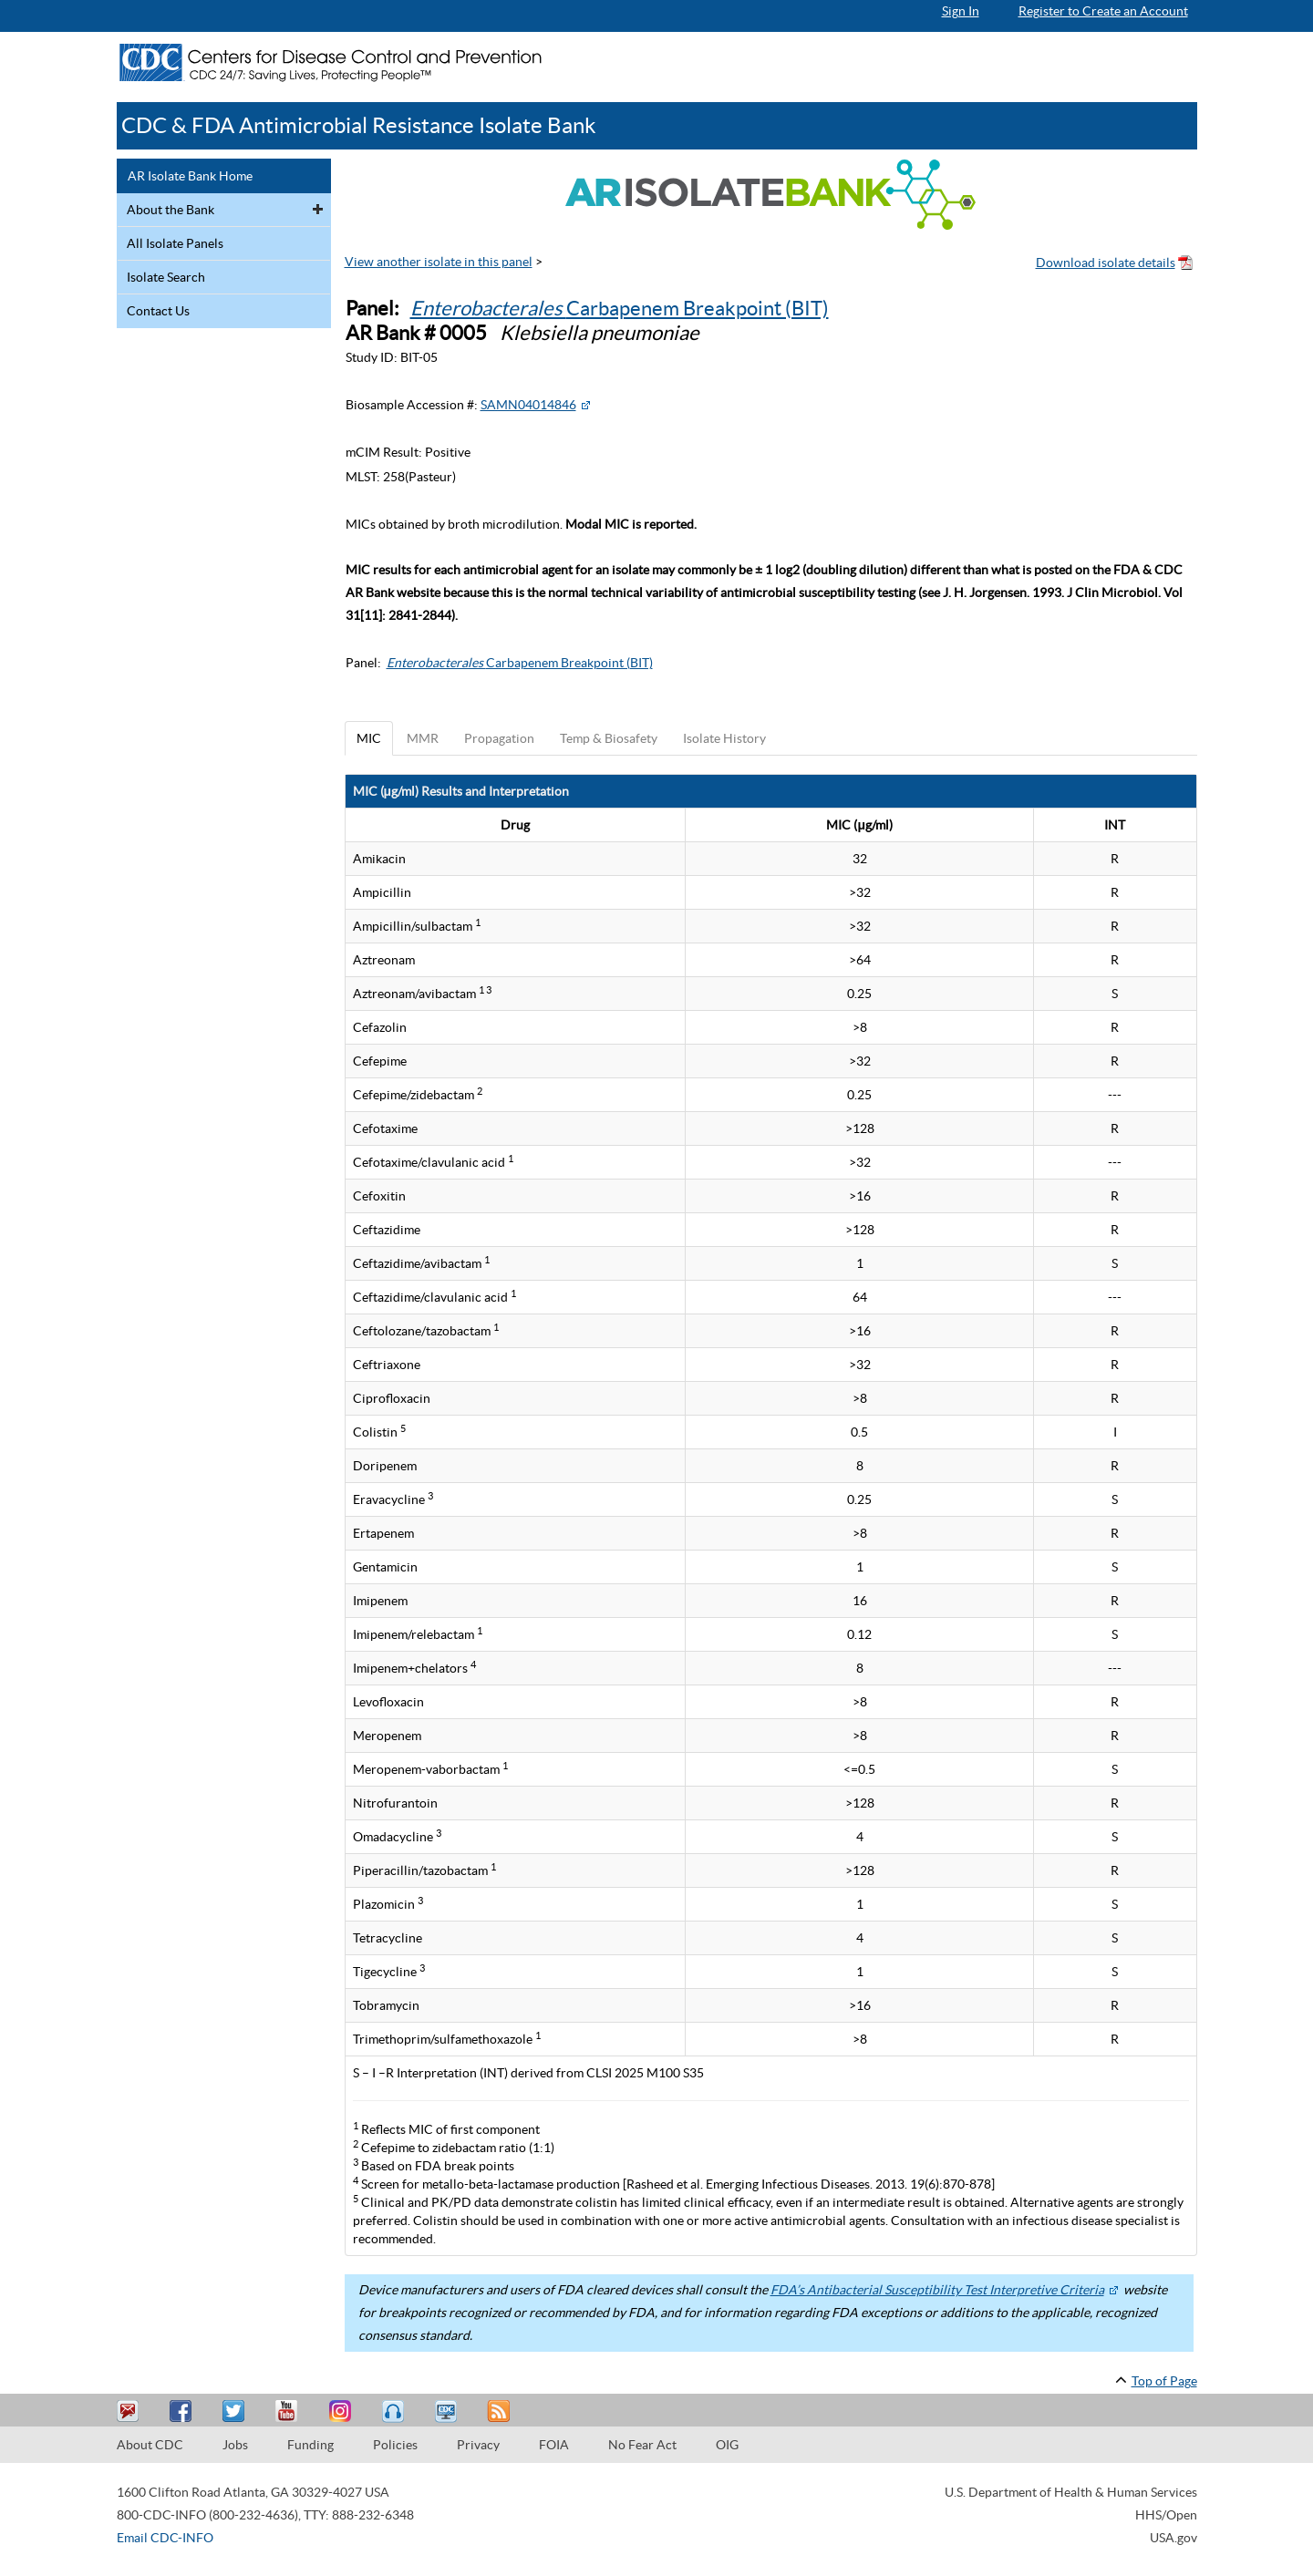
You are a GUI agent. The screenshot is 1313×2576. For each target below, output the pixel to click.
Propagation (499, 738)
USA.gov (1173, 2537)
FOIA (554, 2444)
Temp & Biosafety (608, 738)
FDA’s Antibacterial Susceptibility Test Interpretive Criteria (937, 2289)
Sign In (960, 11)
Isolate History (724, 738)
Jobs (235, 2444)
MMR (423, 738)
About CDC (150, 2444)
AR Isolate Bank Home (190, 176)
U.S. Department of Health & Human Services (1071, 2492)
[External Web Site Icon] (585, 404)
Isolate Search (166, 277)
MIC (369, 738)
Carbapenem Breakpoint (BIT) (619, 308)
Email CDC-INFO (165, 2537)
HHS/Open (1166, 2515)
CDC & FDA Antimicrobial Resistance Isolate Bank (358, 125)
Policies (395, 2444)
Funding (310, 2444)
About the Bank (170, 209)
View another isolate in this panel (438, 261)
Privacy (478, 2444)
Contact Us (158, 311)
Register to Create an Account (1103, 11)
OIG (727, 2444)
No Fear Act (642, 2444)
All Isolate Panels (175, 243)
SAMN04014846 (528, 404)
